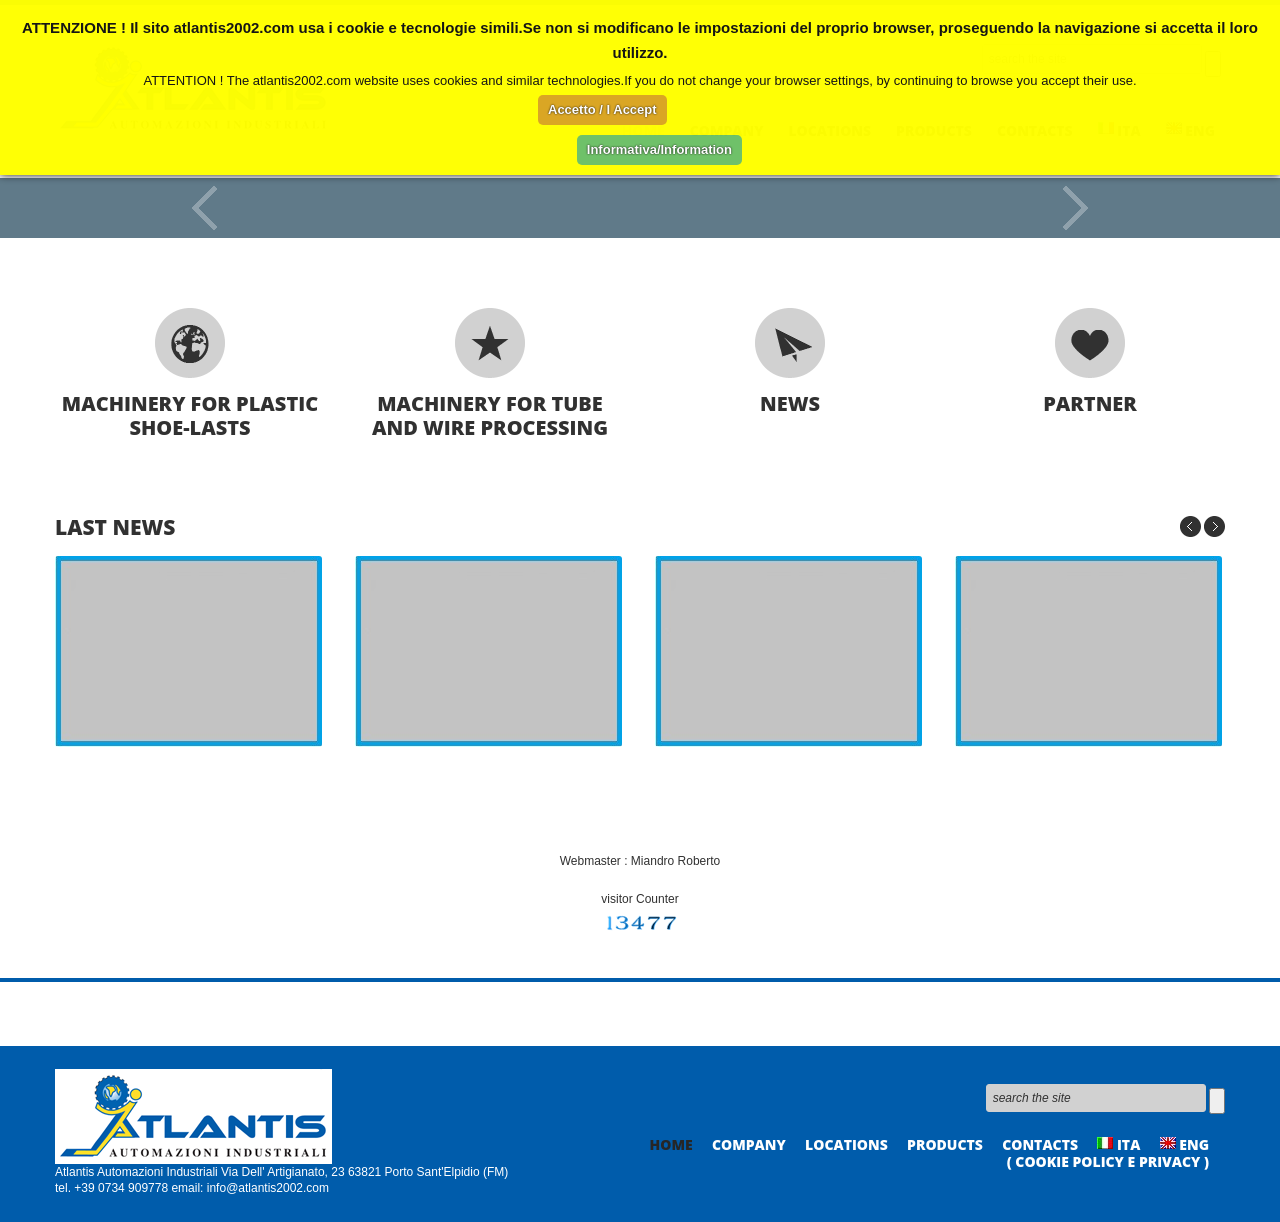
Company (749, 1144)
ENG (1184, 1144)
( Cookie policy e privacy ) (1108, 1161)
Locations (846, 1144)
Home (671, 1144)
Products (945, 1144)
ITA (1118, 1144)
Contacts (1040, 1144)
